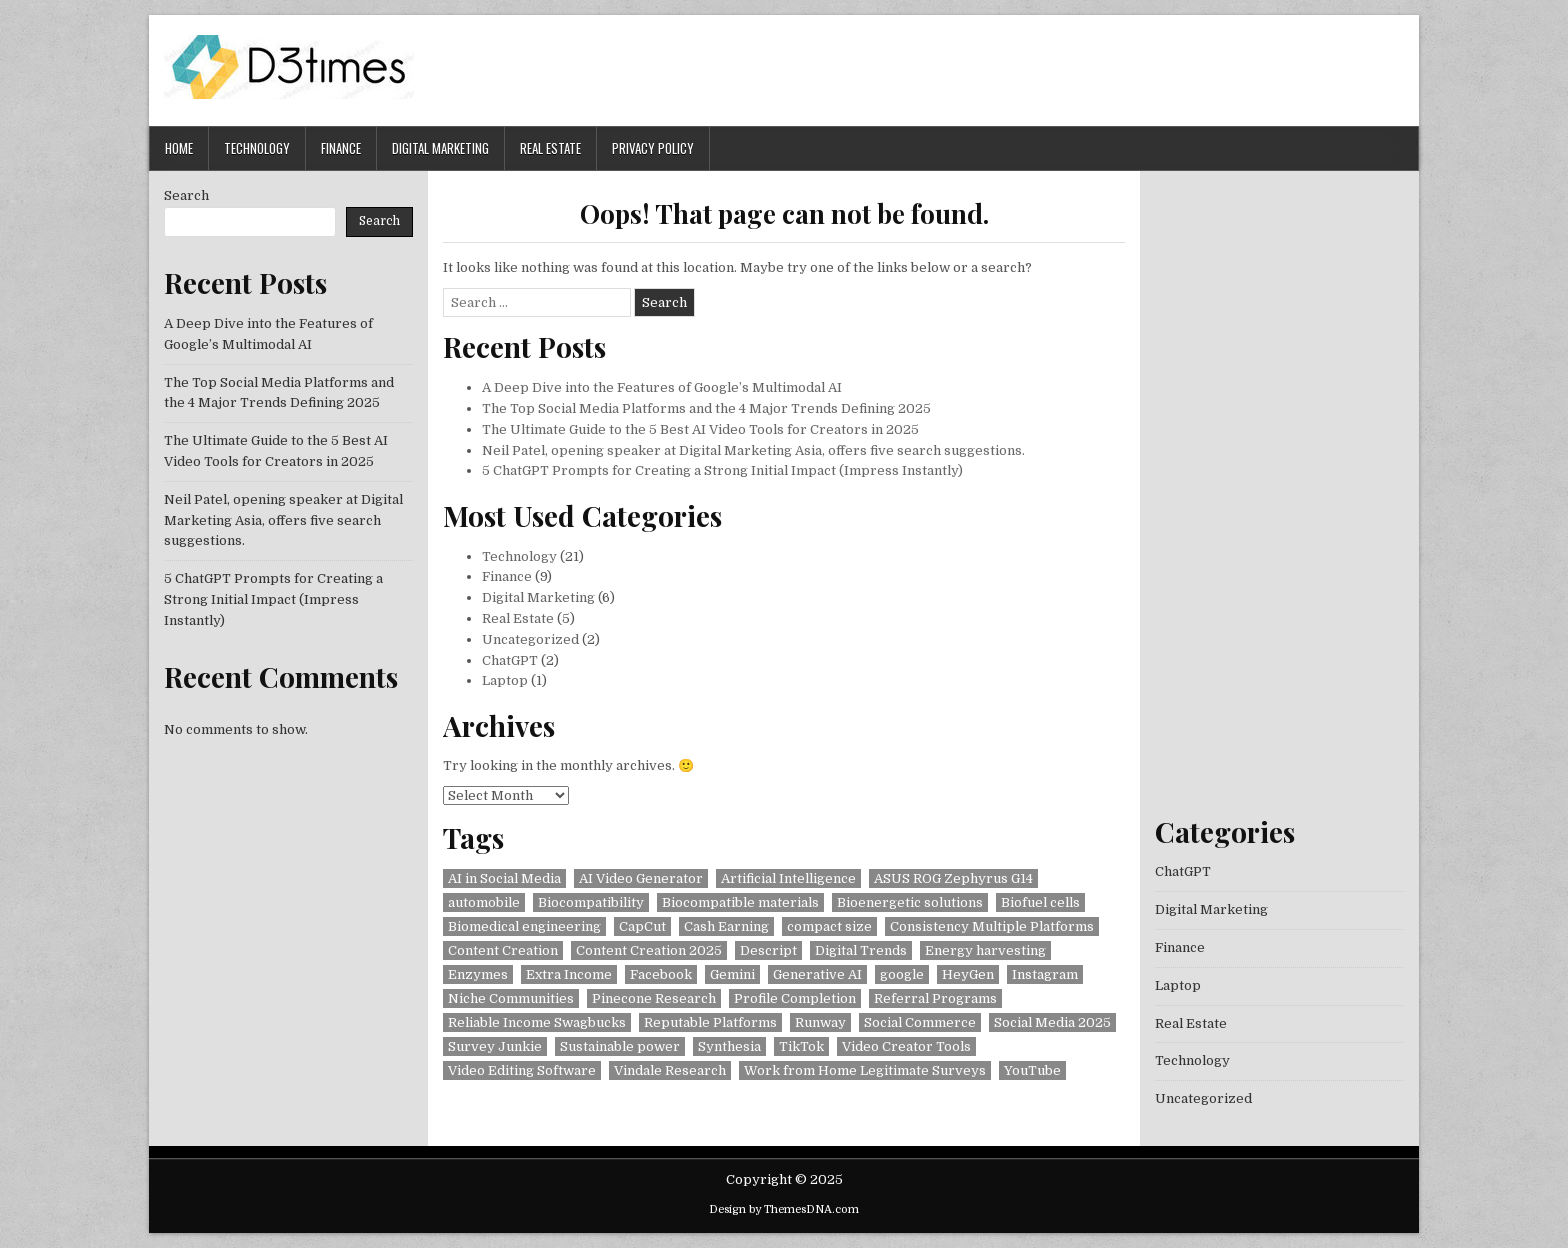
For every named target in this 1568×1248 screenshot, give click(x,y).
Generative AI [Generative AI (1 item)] (817, 974)
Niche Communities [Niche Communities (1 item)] (511, 998)
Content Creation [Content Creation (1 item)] (503, 950)
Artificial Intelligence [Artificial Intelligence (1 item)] (788, 878)
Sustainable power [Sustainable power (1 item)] (620, 1046)
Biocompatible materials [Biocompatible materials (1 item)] (740, 902)
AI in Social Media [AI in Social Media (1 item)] (504, 878)
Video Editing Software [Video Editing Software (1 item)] (522, 1070)
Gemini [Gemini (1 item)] (732, 974)
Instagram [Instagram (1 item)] (1045, 974)
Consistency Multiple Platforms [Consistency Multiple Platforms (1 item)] (992, 926)
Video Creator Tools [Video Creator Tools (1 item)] (906, 1046)
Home (179, 148)
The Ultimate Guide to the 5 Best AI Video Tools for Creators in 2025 (700, 429)
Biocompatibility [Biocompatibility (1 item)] (591, 902)
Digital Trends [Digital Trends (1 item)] (861, 950)
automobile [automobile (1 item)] (484, 902)
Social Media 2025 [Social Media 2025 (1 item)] (1052, 1022)
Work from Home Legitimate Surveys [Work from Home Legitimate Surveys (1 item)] (865, 1070)
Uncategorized (530, 639)
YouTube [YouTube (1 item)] (1032, 1070)
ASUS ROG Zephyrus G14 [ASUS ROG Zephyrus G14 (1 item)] (953, 878)
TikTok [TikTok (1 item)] (801, 1046)
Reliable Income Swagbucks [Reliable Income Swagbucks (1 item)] (537, 1022)
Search (186, 195)
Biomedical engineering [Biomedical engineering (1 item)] (524, 926)
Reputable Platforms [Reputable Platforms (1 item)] (710, 1022)
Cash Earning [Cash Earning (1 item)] (726, 926)
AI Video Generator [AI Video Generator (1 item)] (641, 878)
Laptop (505, 680)
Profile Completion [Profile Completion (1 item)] (795, 998)
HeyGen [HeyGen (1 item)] (968, 974)
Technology (257, 148)
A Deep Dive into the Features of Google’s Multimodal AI (662, 387)
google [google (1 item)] (902, 974)
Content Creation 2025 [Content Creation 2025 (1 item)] (649, 950)
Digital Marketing (440, 148)
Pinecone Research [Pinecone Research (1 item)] (654, 998)
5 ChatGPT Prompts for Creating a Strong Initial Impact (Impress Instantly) (722, 470)
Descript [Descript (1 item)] (768, 950)
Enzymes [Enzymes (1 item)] (478, 974)
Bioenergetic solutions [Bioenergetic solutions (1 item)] (910, 902)
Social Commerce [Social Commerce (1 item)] (920, 1022)
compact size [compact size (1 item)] (829, 926)
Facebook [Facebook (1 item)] (661, 974)
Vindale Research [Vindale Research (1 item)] (670, 1070)
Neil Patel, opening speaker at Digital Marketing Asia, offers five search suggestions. (753, 450)
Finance (341, 148)
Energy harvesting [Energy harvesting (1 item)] (985, 950)
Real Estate (550, 148)
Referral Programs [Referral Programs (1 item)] (935, 998)
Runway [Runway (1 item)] (820, 1022)
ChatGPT (510, 660)
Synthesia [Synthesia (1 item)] (729, 1046)
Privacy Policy (653, 148)
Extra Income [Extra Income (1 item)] (569, 974)
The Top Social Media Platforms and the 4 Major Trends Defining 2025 (706, 408)
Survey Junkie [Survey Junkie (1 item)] (495, 1046)
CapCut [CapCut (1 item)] (642, 926)
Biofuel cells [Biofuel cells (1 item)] (1040, 902)
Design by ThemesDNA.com (784, 1209)
